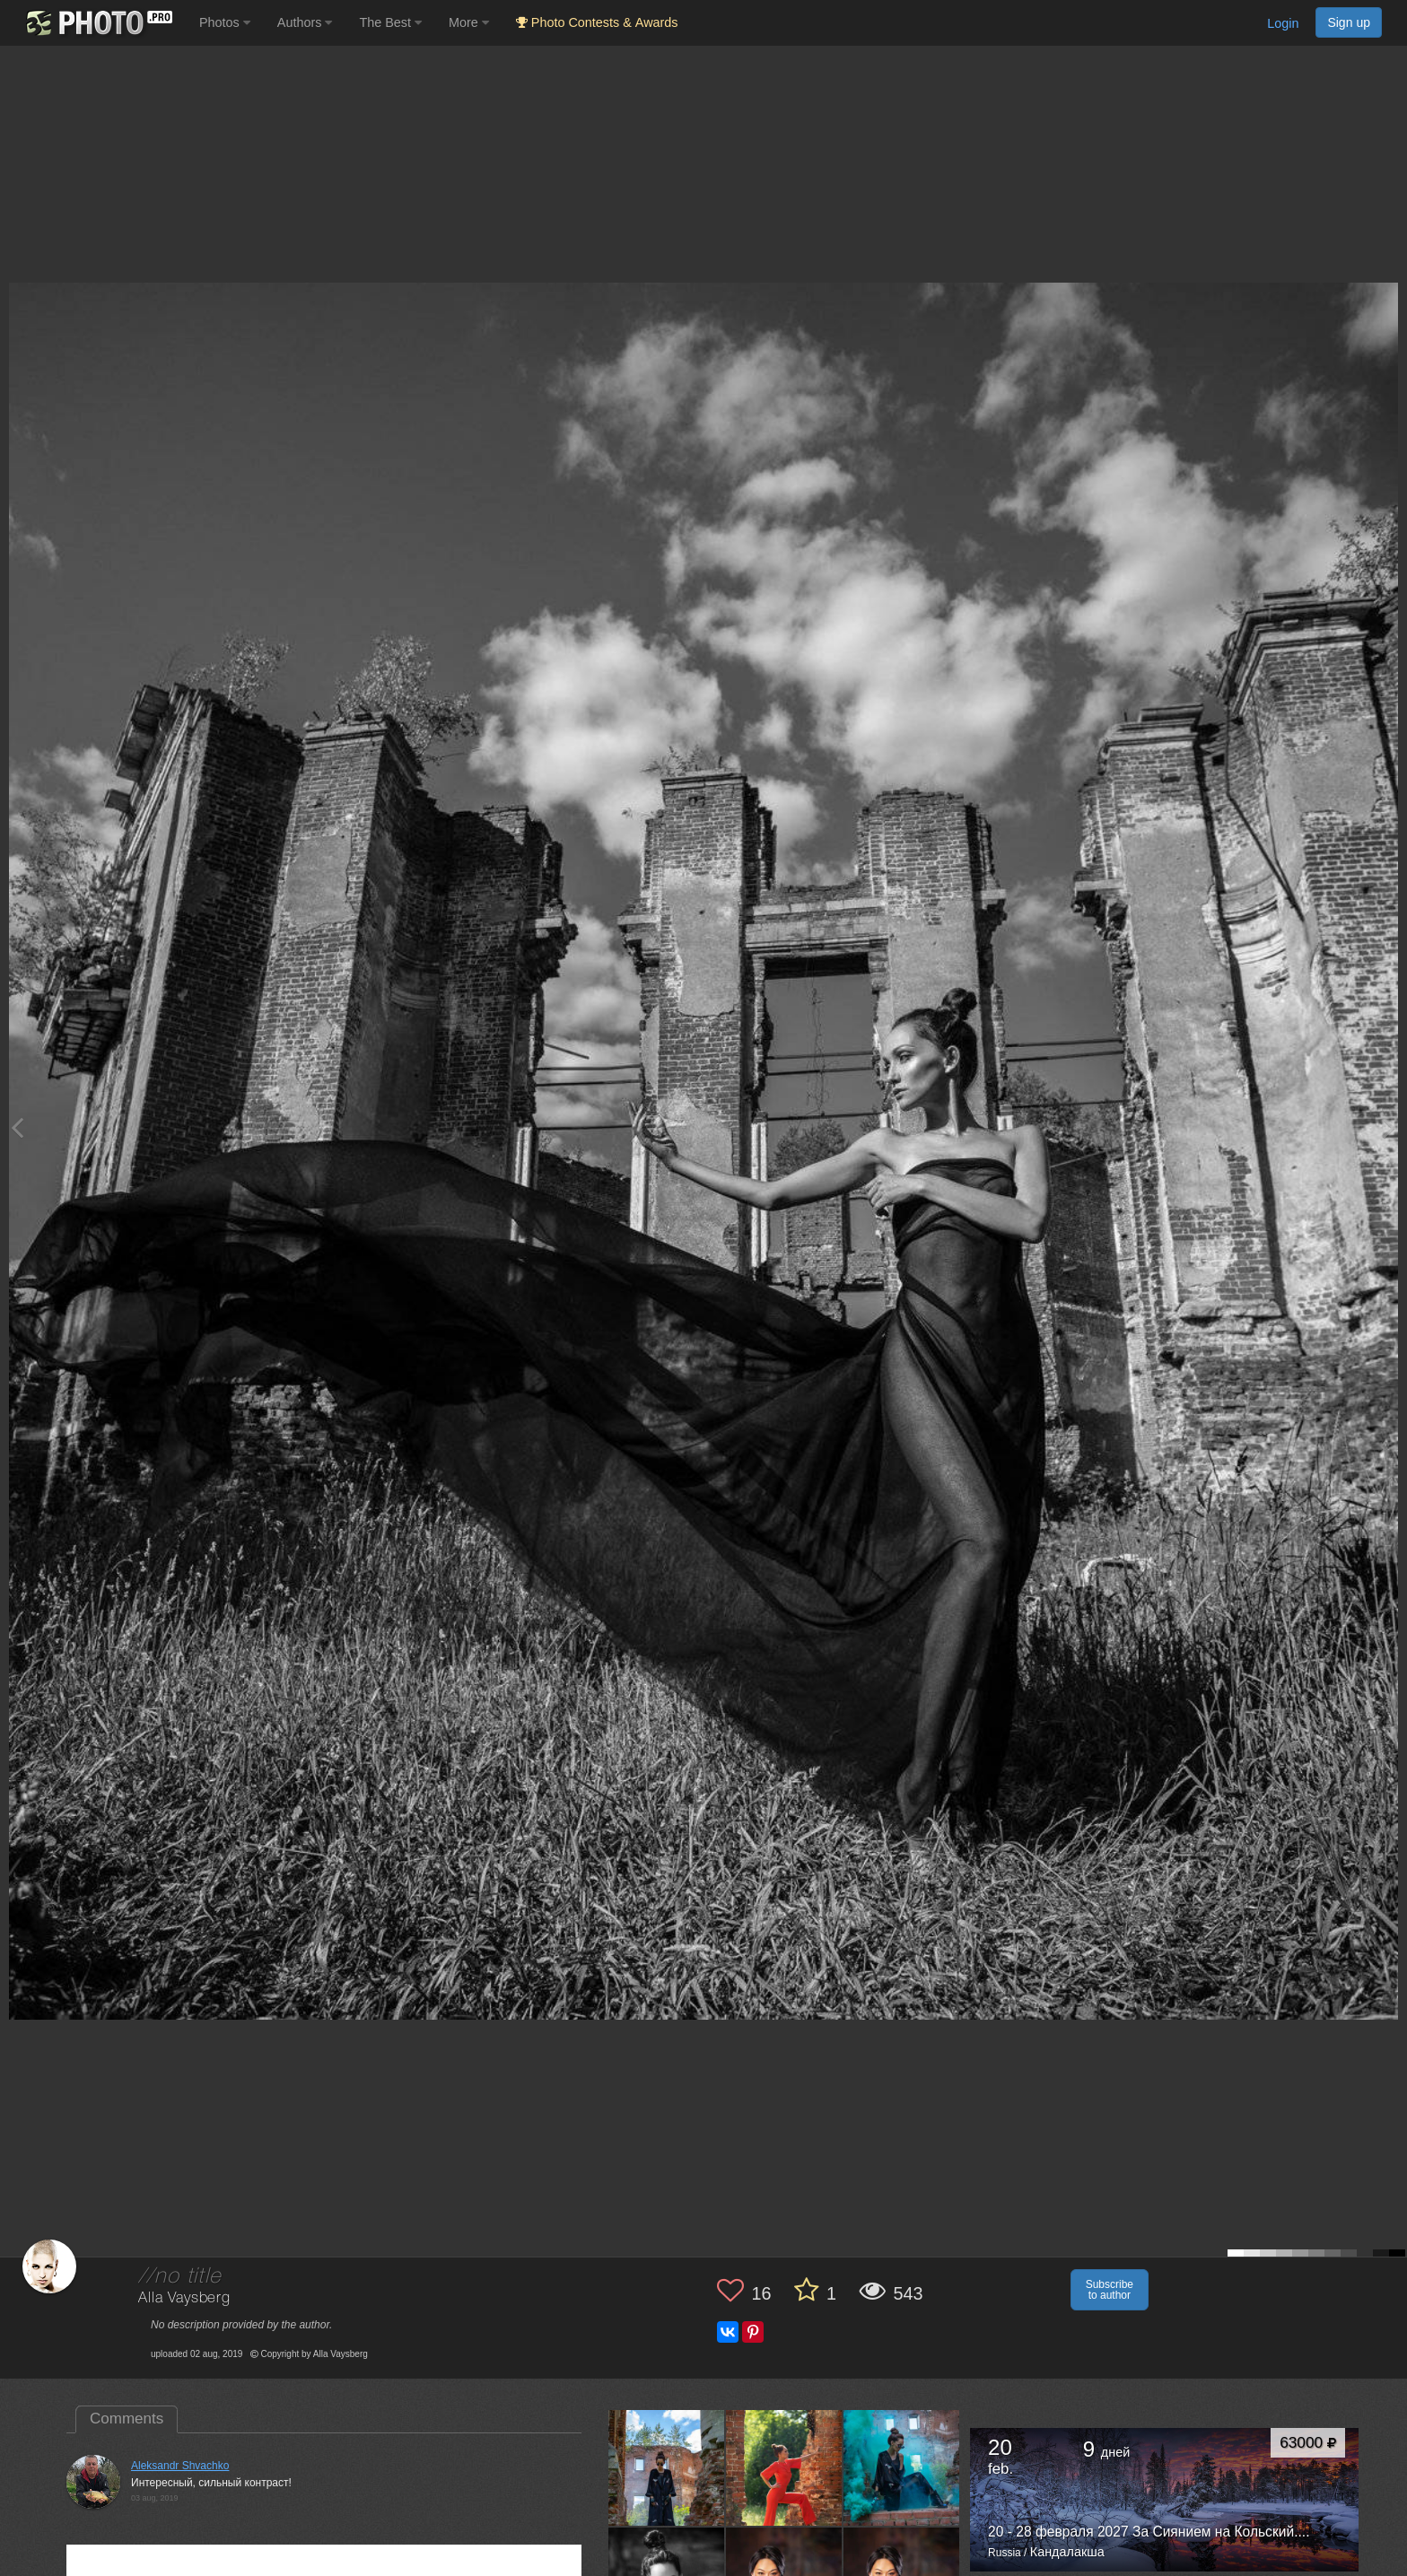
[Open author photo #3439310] (784, 2467)
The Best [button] (390, 22)
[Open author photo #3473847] (666, 2467)
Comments (126, 2418)
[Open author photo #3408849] (901, 2467)
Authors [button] (305, 22)
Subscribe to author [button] (1109, 2289)
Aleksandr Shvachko (180, 2465)
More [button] (469, 22)
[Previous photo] (17, 1127)
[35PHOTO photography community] (97, 23)
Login (1282, 23)
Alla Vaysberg (184, 2298)
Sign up (1348, 22)
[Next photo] (1389, 1127)
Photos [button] (224, 22)
